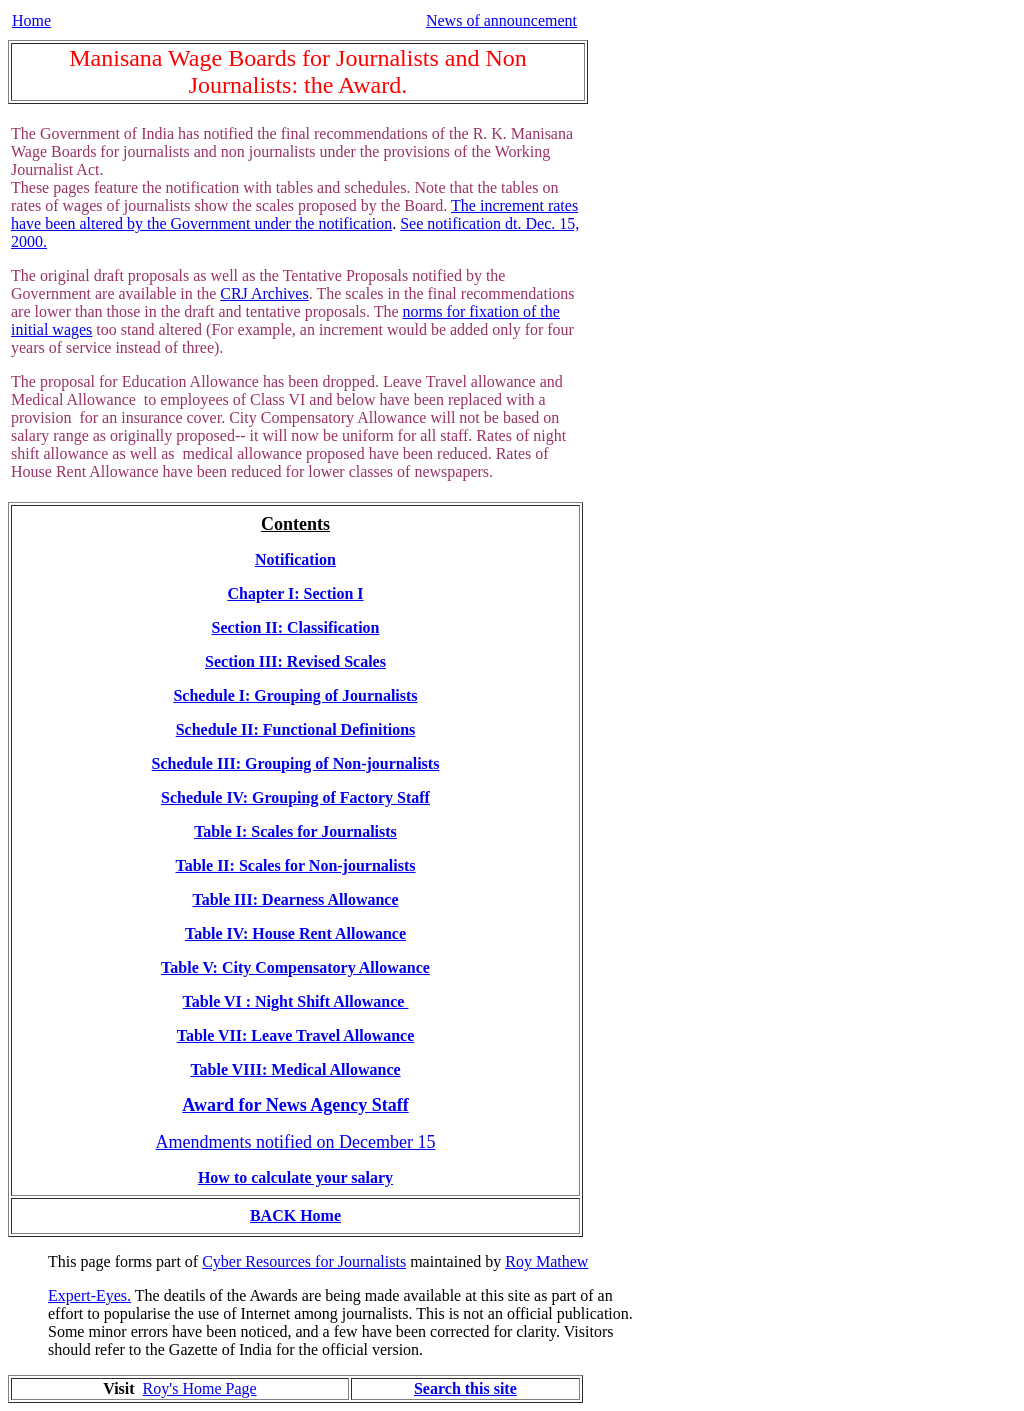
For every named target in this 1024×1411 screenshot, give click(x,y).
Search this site (465, 1388)
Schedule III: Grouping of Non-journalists (296, 763)
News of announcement (501, 20)
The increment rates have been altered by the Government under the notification (294, 214)
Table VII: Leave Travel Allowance (296, 1035)
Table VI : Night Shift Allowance (296, 1001)
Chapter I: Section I (295, 593)
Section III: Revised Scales (295, 661)
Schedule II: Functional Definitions (296, 729)
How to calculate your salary (295, 1177)
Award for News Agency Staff (295, 1105)
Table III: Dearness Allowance (295, 899)
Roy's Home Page (200, 1388)
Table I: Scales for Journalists (295, 831)
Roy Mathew (546, 1261)
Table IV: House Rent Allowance (295, 933)
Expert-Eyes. (89, 1295)
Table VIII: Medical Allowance (295, 1069)
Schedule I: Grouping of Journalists (295, 695)
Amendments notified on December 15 (296, 1142)
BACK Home (295, 1215)
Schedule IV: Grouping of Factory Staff (295, 797)
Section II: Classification (296, 627)
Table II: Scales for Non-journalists (295, 865)
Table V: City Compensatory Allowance (295, 967)
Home (31, 20)
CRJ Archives (264, 293)
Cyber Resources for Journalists (304, 1261)
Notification (295, 559)
